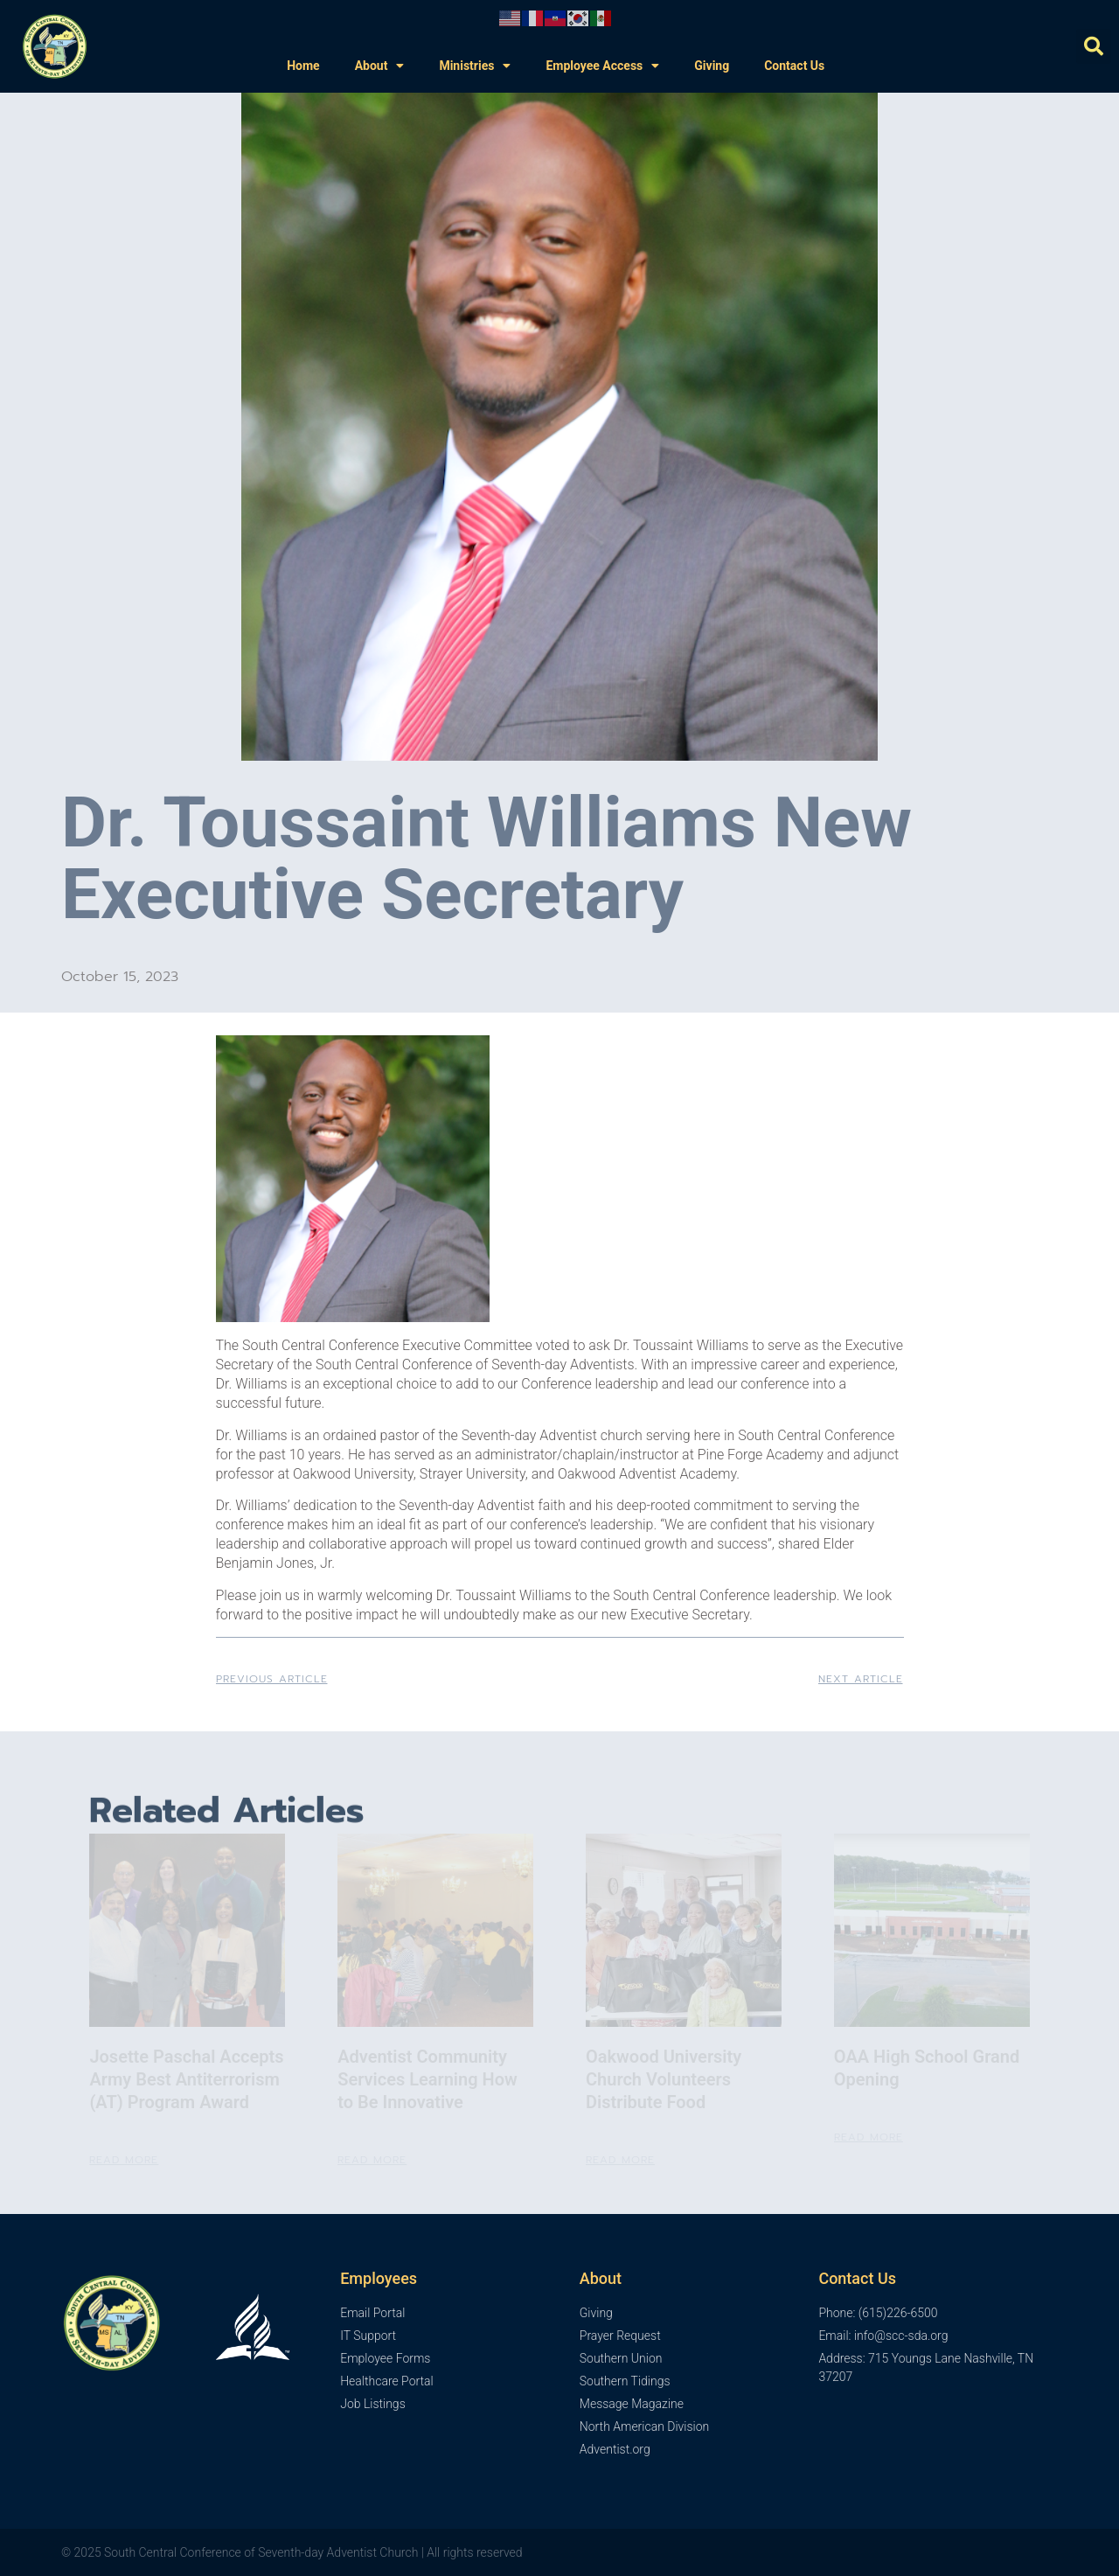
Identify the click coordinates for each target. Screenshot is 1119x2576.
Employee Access (602, 65)
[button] (1093, 46)
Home (303, 66)
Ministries (475, 65)
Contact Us (794, 66)
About (380, 65)
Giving (711, 66)
